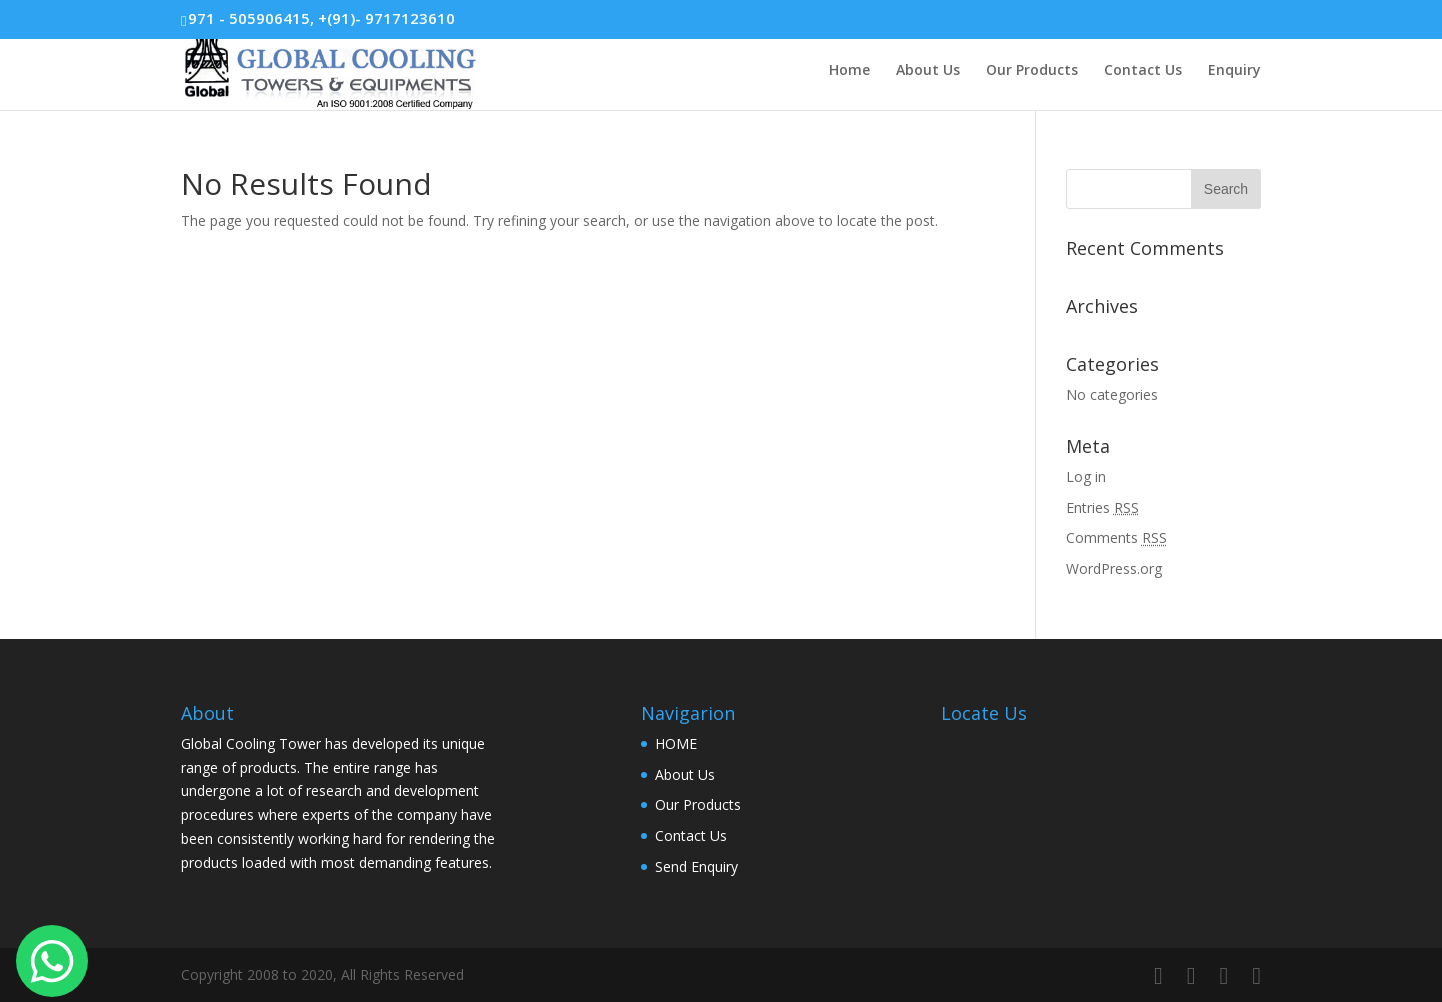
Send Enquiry (696, 866)
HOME (676, 743)
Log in (1086, 476)
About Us (928, 71)
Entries (1102, 507)
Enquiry (1234, 71)
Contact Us (1143, 71)
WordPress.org (1114, 568)
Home (849, 71)
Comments (1116, 537)
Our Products (1032, 71)
